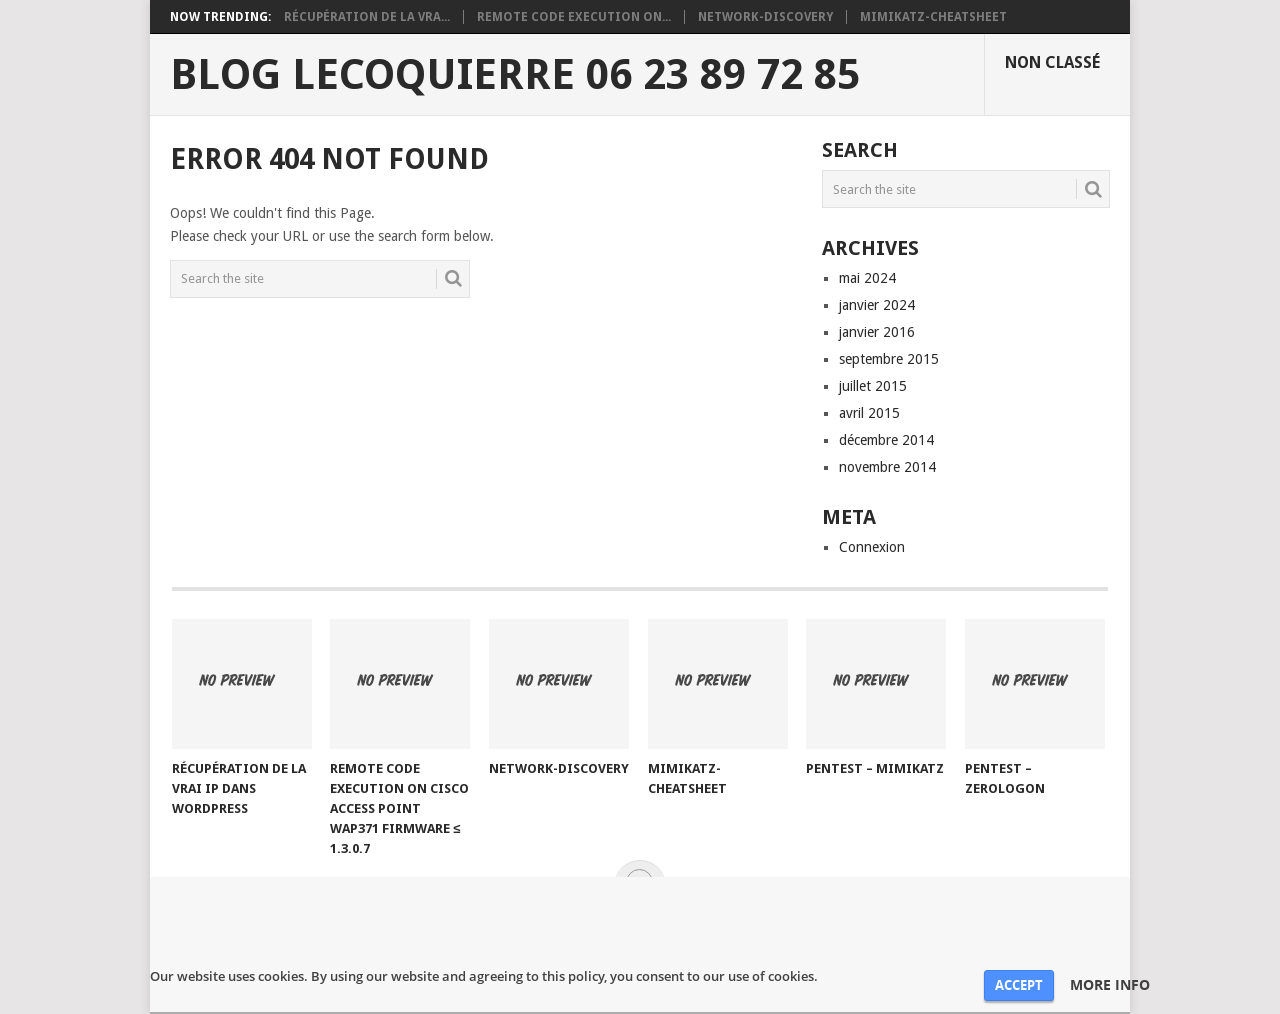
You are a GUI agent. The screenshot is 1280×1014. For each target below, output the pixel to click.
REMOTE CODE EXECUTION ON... (574, 17)
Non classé (1052, 62)
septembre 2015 (889, 359)
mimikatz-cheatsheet (933, 17)
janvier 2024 (877, 305)
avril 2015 (869, 413)
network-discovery (765, 17)
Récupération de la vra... (367, 17)
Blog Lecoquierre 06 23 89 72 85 (515, 75)
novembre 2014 (887, 467)
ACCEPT (1019, 985)
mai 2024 (867, 278)
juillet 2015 (873, 386)
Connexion (872, 547)
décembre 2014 (886, 440)
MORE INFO (1110, 985)
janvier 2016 (877, 332)
